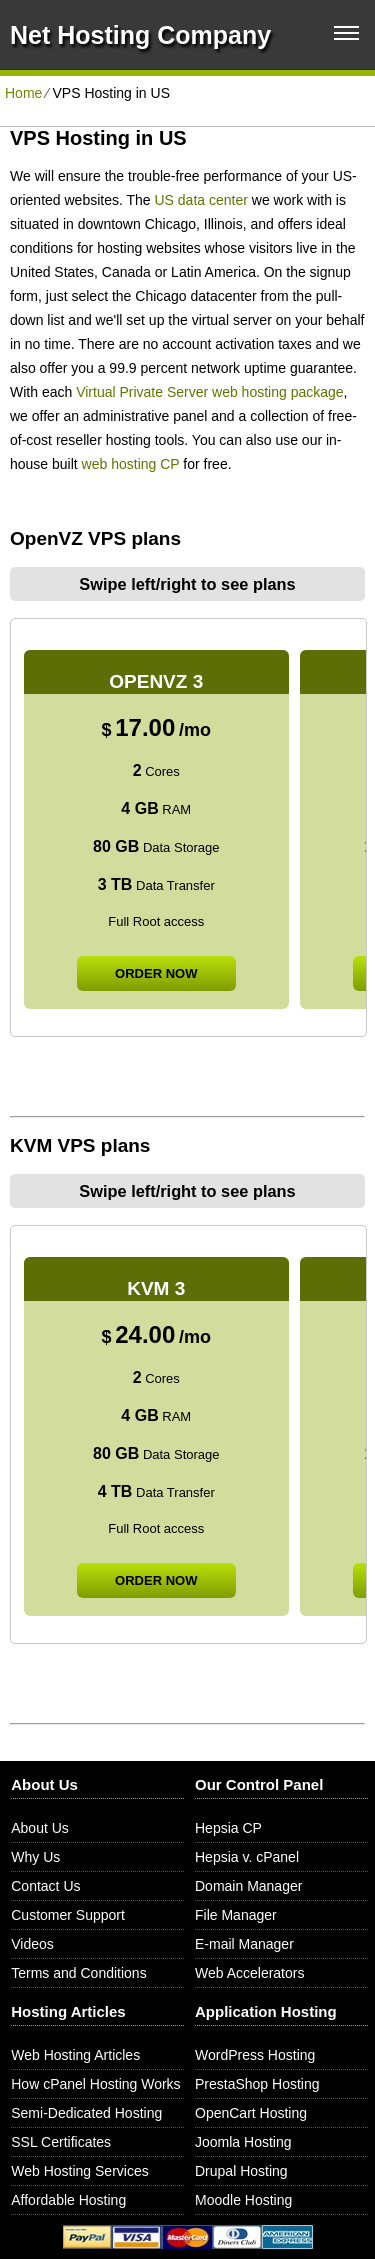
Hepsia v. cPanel (247, 1857)
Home (23, 93)
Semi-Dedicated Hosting (86, 2113)
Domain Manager (248, 1886)
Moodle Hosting (243, 2200)
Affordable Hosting (68, 2200)
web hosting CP (131, 464)
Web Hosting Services (79, 2171)
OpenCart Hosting (251, 2113)
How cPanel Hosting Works (95, 2084)
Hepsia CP (228, 1828)
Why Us (35, 1857)
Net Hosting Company (140, 35)
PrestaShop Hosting (257, 2084)
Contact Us (45, 1886)
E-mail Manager (244, 1944)
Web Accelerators (249, 1973)
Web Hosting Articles (75, 2055)
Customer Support (68, 1915)
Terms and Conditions (78, 1973)
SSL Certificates (61, 2142)
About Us (40, 1828)
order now (156, 973)
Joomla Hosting (243, 2142)
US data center (201, 200)
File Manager (236, 1915)
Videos (32, 1944)
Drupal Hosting (241, 2171)
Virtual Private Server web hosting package (209, 392)
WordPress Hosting (255, 2055)
